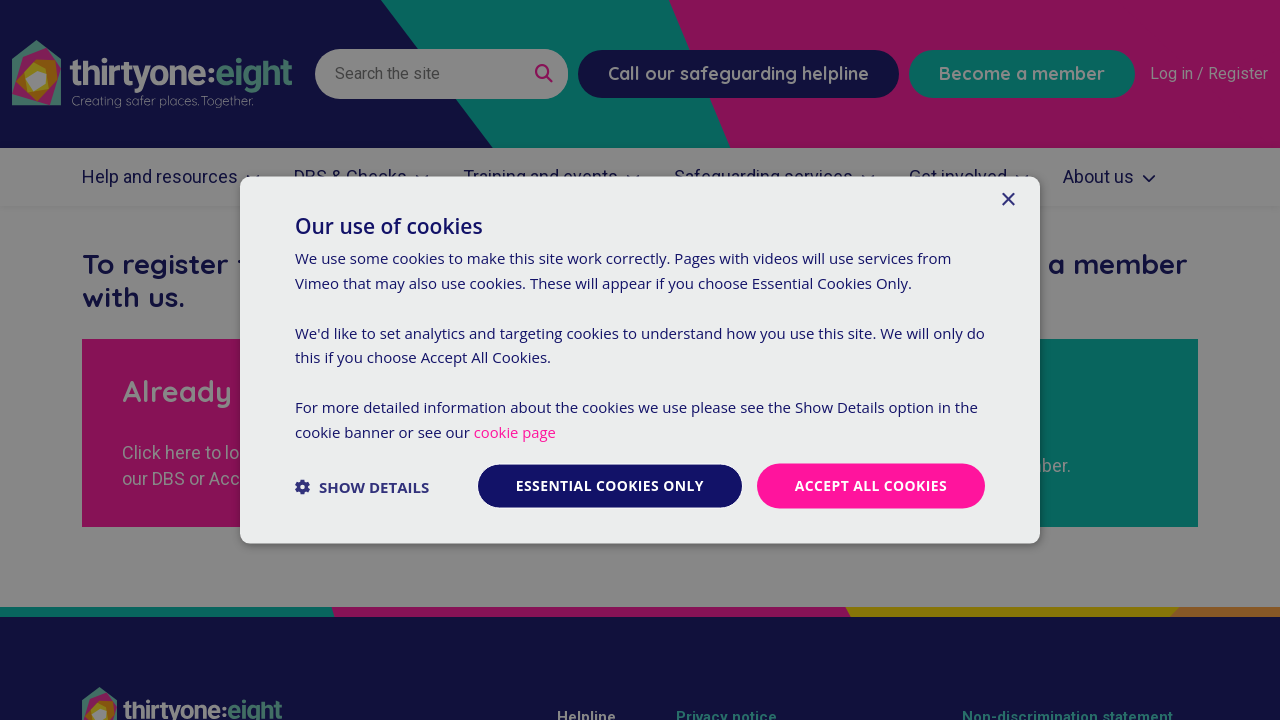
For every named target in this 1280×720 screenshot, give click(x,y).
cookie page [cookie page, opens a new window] (515, 431)
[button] (362, 486)
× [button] (1007, 199)
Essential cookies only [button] (608, 485)
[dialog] (640, 360)
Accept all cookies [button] (870, 485)
